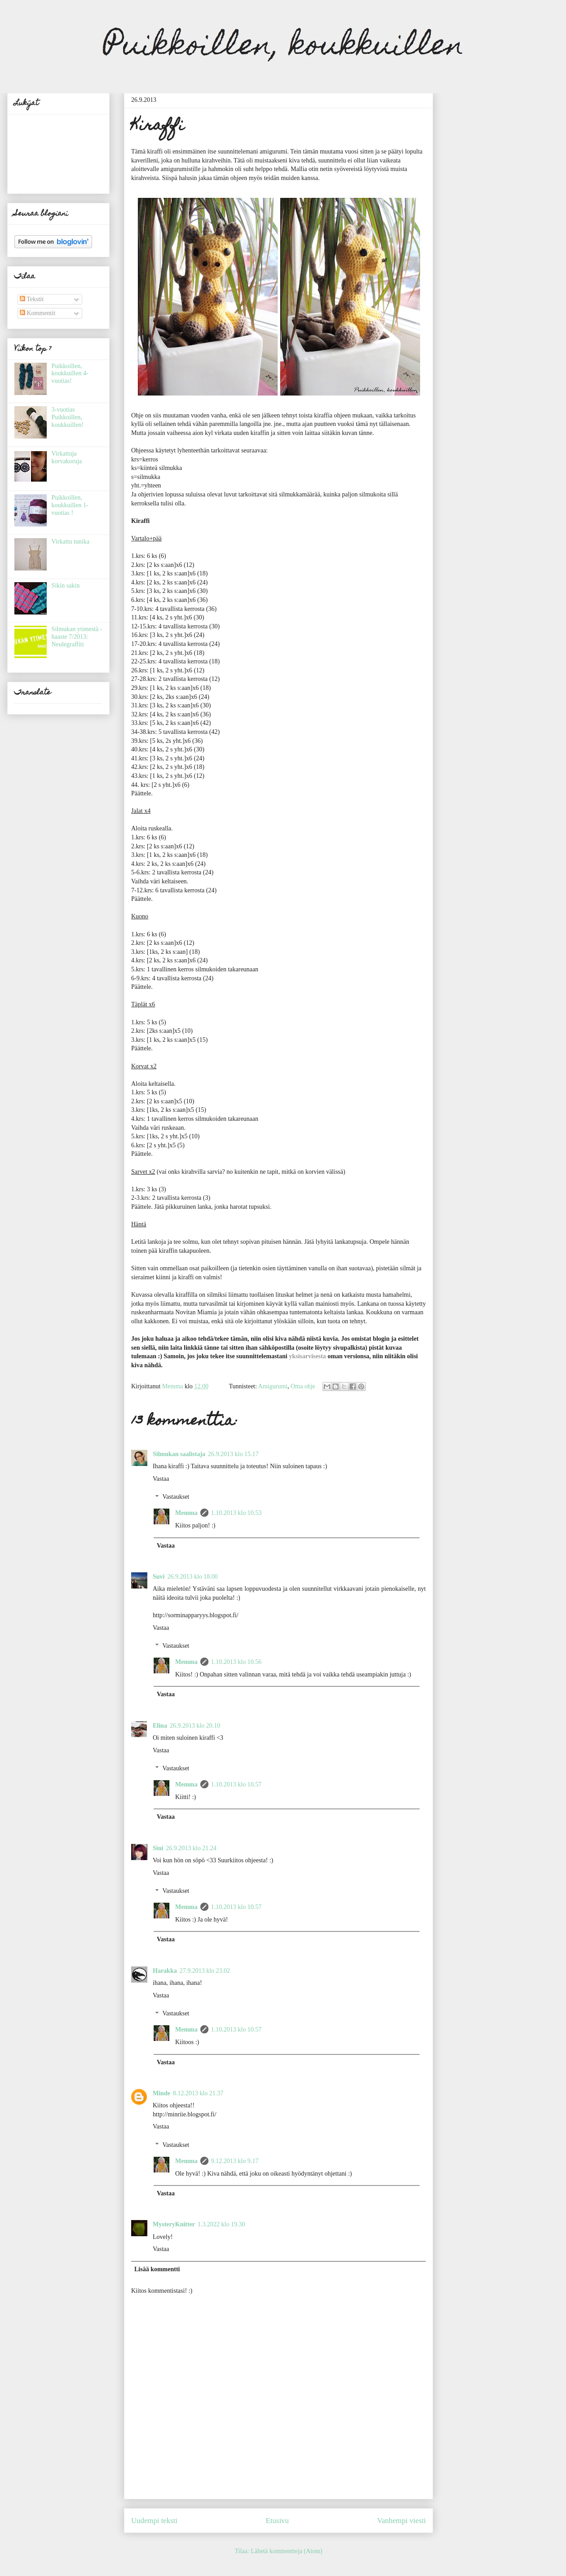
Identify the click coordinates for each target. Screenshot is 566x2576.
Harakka (165, 1970)
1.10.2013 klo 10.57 (236, 1784)
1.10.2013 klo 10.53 (236, 1513)
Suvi (158, 1576)
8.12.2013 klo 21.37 (198, 2093)
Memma (186, 1513)
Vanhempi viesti (401, 2520)
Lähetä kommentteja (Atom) (286, 2551)
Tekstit (32, 299)
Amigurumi (272, 1386)
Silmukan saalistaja (179, 1454)
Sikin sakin (66, 585)
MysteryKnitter (174, 2224)
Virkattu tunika (70, 541)
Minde (161, 2093)
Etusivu (277, 2520)
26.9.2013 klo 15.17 (233, 1454)
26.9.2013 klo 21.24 (191, 1848)
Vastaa (161, 1478)
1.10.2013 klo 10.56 (236, 1662)
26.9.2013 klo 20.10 (195, 1725)
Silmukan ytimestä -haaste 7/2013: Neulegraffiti (77, 637)
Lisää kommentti (157, 2269)
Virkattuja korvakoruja (67, 457)
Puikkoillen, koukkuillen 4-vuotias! (70, 374)
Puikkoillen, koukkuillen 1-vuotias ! (70, 505)
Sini (158, 1848)
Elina (160, 1725)
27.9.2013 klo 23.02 (205, 1970)
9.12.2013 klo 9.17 (234, 2161)
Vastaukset (175, 1497)
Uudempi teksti (154, 2520)
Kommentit (37, 313)
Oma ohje (303, 1386)
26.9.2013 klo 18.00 (192, 1576)
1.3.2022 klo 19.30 (221, 2224)
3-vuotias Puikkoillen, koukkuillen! (68, 417)
